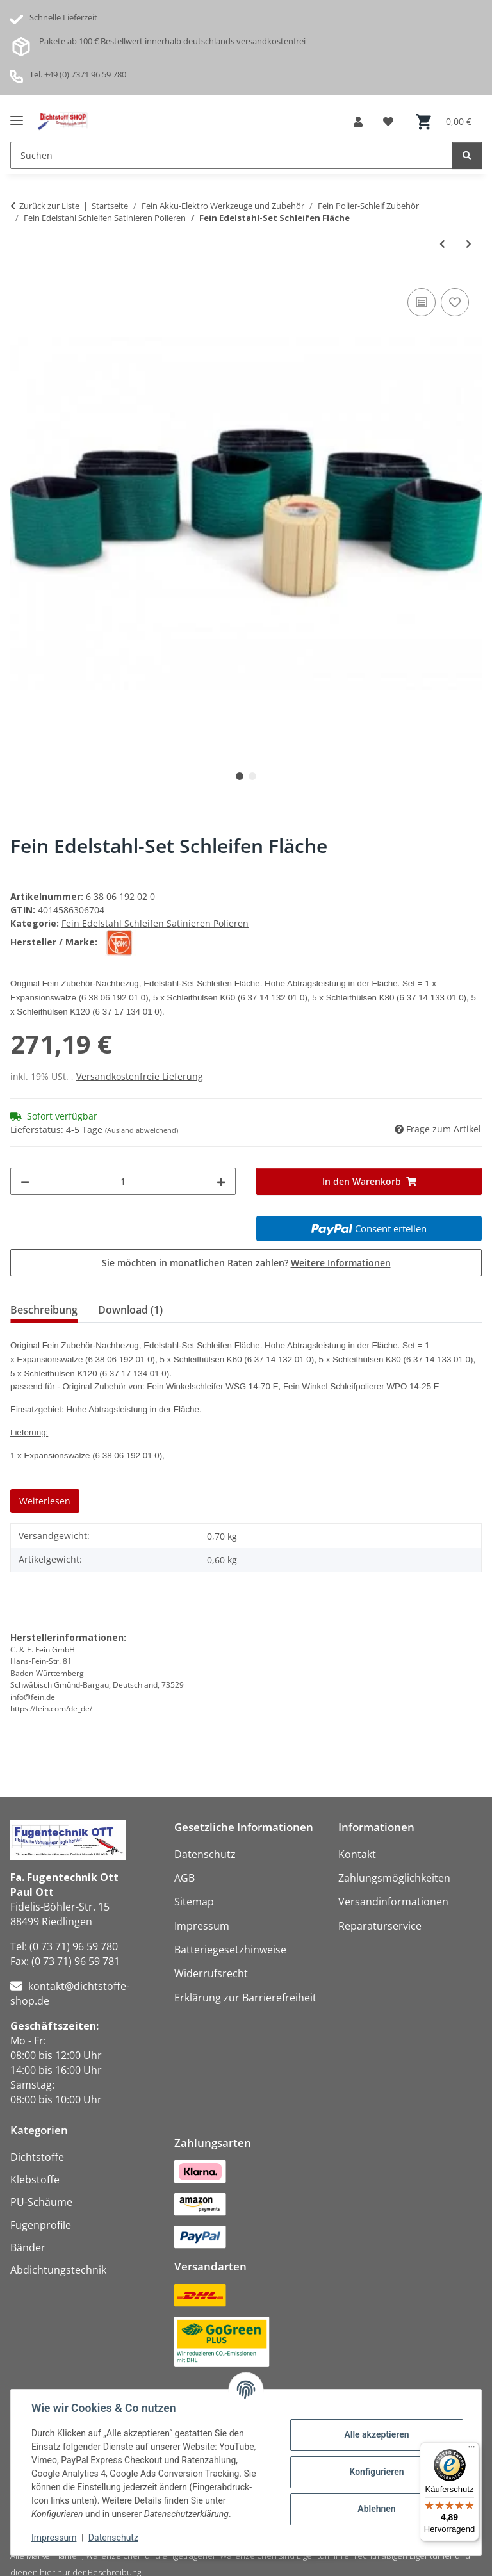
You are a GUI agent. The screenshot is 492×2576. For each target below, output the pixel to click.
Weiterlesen (44, 1501)
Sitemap (194, 1902)
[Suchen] (467, 155)
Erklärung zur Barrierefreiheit (245, 1998)
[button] (358, 122)
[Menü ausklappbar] (16, 116)
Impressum (53, 2537)
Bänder (27, 2247)
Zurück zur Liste (49, 205)
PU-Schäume (41, 2202)
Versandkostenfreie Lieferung (139, 1076)
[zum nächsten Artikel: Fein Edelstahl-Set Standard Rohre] (468, 243)
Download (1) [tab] (130, 1310)
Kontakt (357, 1854)
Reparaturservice (380, 1926)
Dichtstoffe (37, 2157)
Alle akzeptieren (376, 2434)
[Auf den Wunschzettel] (455, 302)
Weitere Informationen (341, 1263)
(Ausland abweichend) (141, 1130)
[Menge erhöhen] (221, 1181)
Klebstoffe (35, 2179)
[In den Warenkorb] (369, 1181)
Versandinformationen (393, 1902)
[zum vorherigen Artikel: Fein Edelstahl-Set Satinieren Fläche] (442, 243)
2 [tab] (252, 776)
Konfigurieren (376, 2471)
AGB (184, 1878)
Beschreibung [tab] (44, 1310)
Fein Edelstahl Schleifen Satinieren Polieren (155, 923)
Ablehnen (376, 2509)
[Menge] (123, 1181)
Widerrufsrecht (211, 1973)
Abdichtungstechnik (58, 2270)
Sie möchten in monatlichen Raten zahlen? (246, 1263)
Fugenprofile (40, 2225)
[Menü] (471, 2450)
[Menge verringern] (25, 1181)
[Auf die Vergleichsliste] (421, 302)
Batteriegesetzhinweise (230, 1950)
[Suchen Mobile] (231, 155)
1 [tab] (239, 776)
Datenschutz (113, 2537)
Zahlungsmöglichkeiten (394, 1878)
